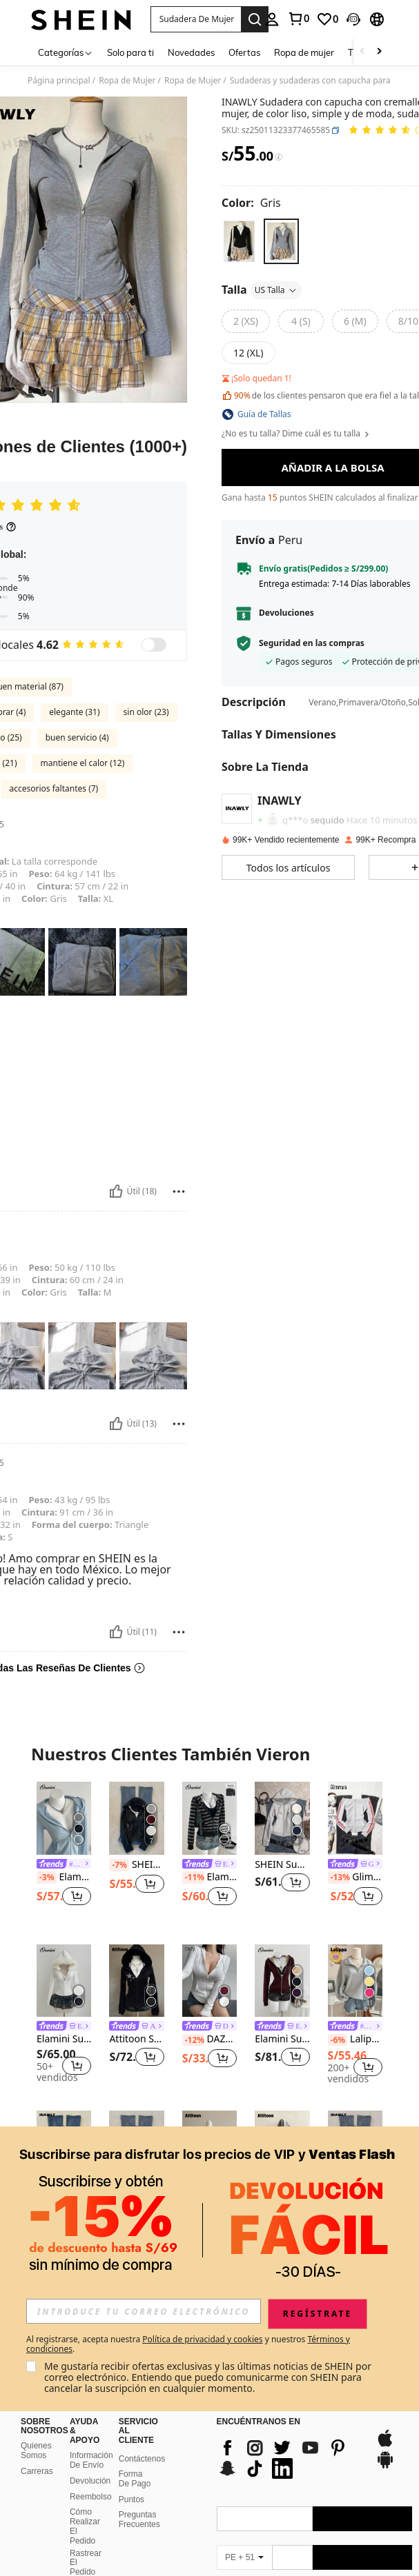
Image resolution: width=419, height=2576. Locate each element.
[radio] (239, 241)
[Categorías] (65, 52)
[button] (196, 19)
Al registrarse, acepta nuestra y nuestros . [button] (188, 2344)
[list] (289, 2458)
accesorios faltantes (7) (54, 788)
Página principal (59, 80)
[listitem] (64, 1852)
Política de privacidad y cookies (202, 2339)
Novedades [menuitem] (191, 52)
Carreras (37, 2471)
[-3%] (47, 1877)
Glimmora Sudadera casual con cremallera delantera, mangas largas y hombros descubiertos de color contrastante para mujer (355, 1877)
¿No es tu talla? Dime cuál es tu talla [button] (296, 434)
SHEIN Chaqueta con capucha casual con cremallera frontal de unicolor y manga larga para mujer (136, 1865)
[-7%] (119, 1865)
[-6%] (338, 2040)
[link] (298, 18)
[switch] (154, 645)
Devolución (90, 2481)
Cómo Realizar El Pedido (85, 2526)
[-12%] (193, 2040)
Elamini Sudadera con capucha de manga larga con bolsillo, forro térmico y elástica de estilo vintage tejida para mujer (282, 2039)
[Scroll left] (362, 52)
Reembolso (91, 2497)
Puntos (131, 2499)
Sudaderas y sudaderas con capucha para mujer (323, 80)
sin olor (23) (146, 712)
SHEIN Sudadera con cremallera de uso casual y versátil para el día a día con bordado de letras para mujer (282, 1865)
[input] (143, 2311)
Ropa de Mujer (127, 80)
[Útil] (116, 1191)
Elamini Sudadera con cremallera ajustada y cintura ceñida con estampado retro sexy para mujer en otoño (64, 1877)
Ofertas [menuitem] (244, 52)
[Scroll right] (379, 52)
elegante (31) (74, 712)
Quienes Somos (36, 2450)
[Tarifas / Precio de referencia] (278, 157)
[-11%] (193, 1877)
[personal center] (272, 19)
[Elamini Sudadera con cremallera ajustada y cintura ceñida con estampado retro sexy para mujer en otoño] (64, 1818)
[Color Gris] (251, 203)
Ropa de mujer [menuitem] (304, 52)
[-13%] (339, 1877)
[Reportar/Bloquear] (178, 1191)
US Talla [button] (276, 290)
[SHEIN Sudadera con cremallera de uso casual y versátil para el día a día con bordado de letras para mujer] (282, 1818)
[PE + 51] (244, 2557)
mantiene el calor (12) (83, 763)
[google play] (385, 2466)
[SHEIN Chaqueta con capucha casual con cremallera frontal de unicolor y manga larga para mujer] (136, 1818)
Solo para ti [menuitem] (130, 52)
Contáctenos (142, 2459)
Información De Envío (91, 2460)
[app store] (385, 2445)
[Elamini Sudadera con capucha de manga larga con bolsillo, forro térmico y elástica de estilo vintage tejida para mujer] (282, 1980)
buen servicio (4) (77, 737)
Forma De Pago (135, 2478)
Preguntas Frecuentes (139, 2519)
